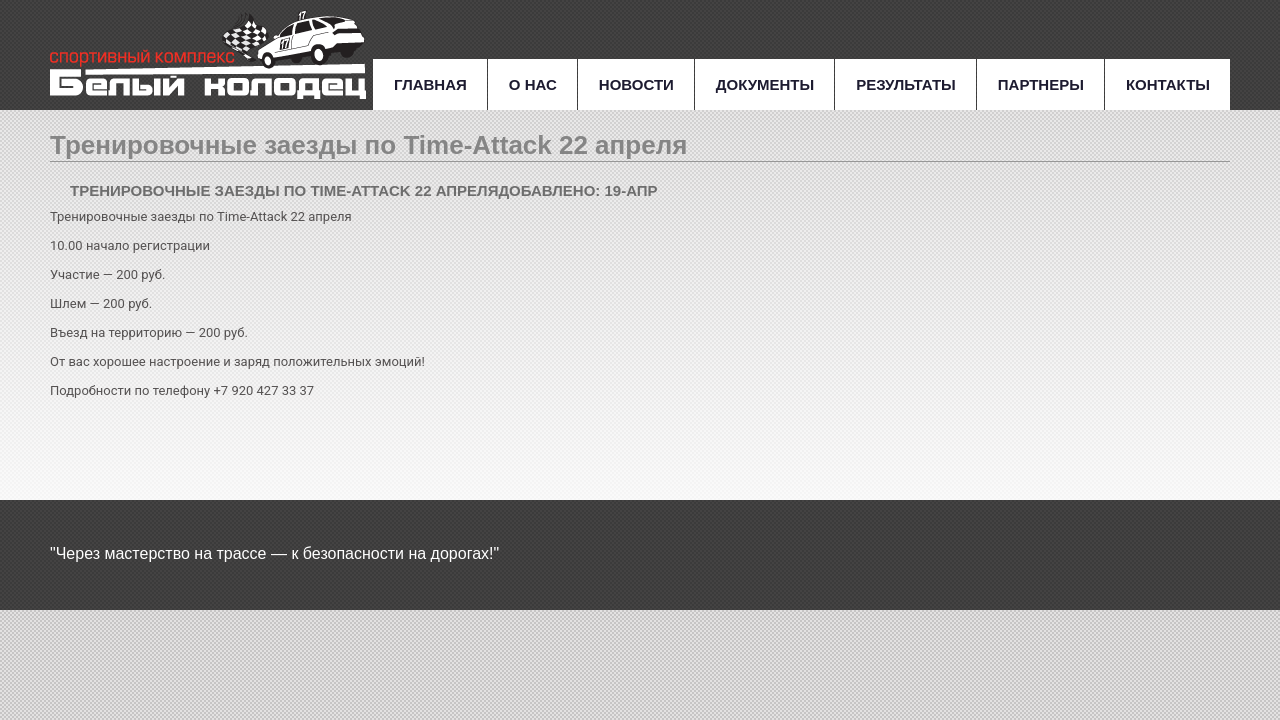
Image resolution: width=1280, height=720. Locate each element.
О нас (533, 84)
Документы (765, 84)
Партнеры (1041, 84)
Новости (636, 84)
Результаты (906, 84)
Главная (430, 84)
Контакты (1168, 84)
